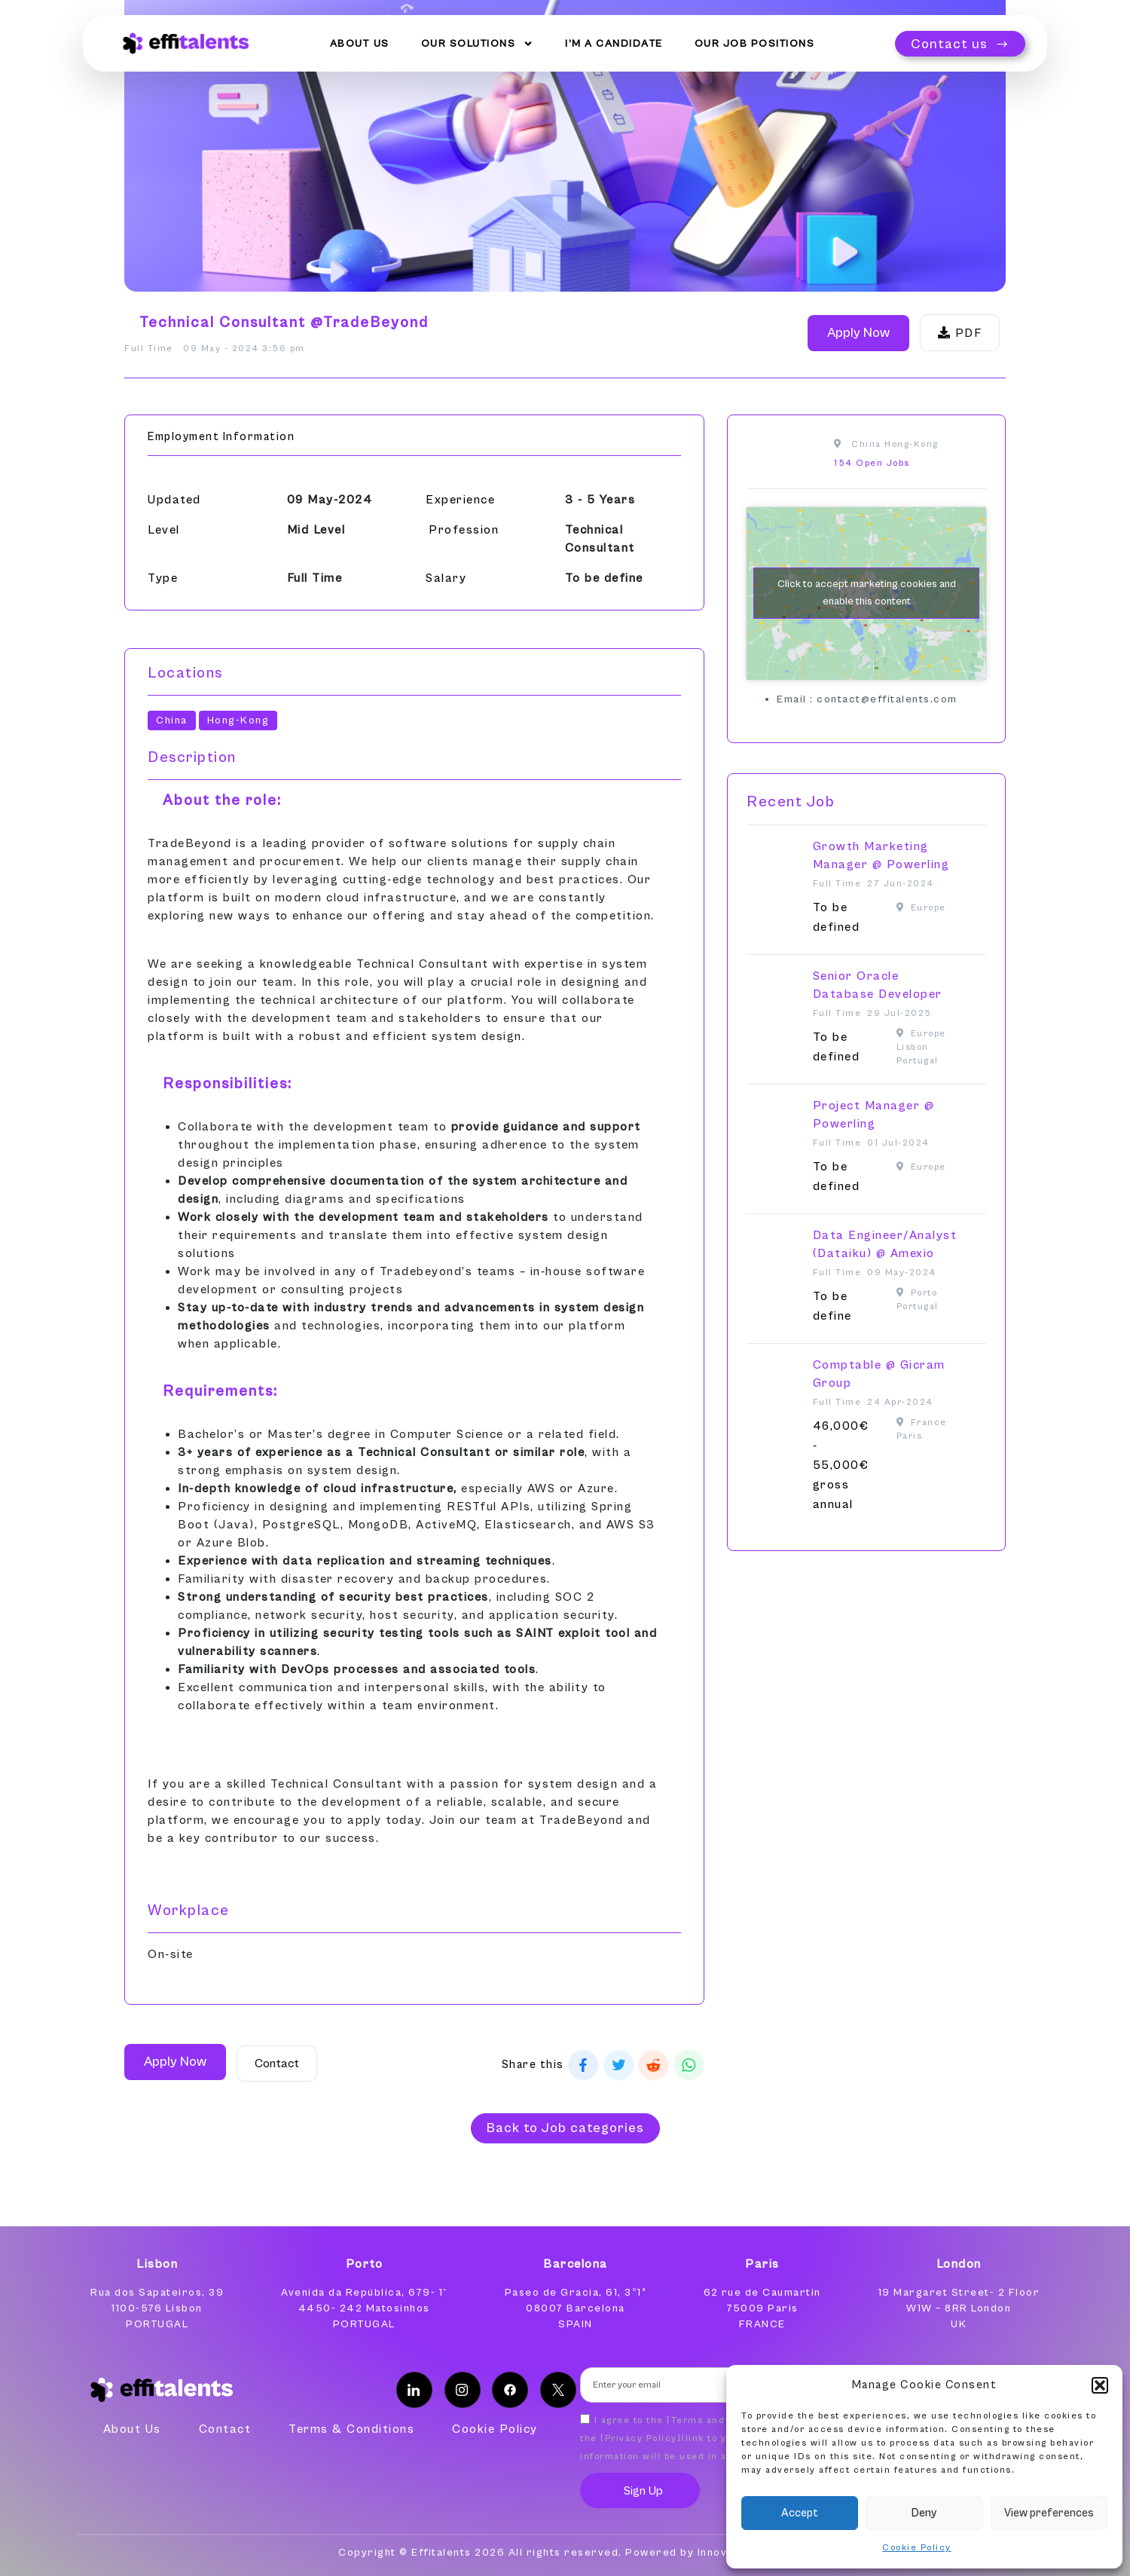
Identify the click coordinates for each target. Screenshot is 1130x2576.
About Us (359, 43)
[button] (1099, 2385)
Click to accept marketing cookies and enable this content (866, 592)
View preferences (1049, 2513)
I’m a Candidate (614, 43)
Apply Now (858, 333)
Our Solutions (477, 43)
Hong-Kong (238, 720)
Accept (799, 2513)
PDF (960, 333)
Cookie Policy (916, 2548)
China (172, 720)
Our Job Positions (755, 43)
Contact (277, 2063)
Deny (924, 2513)
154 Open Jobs (872, 463)
